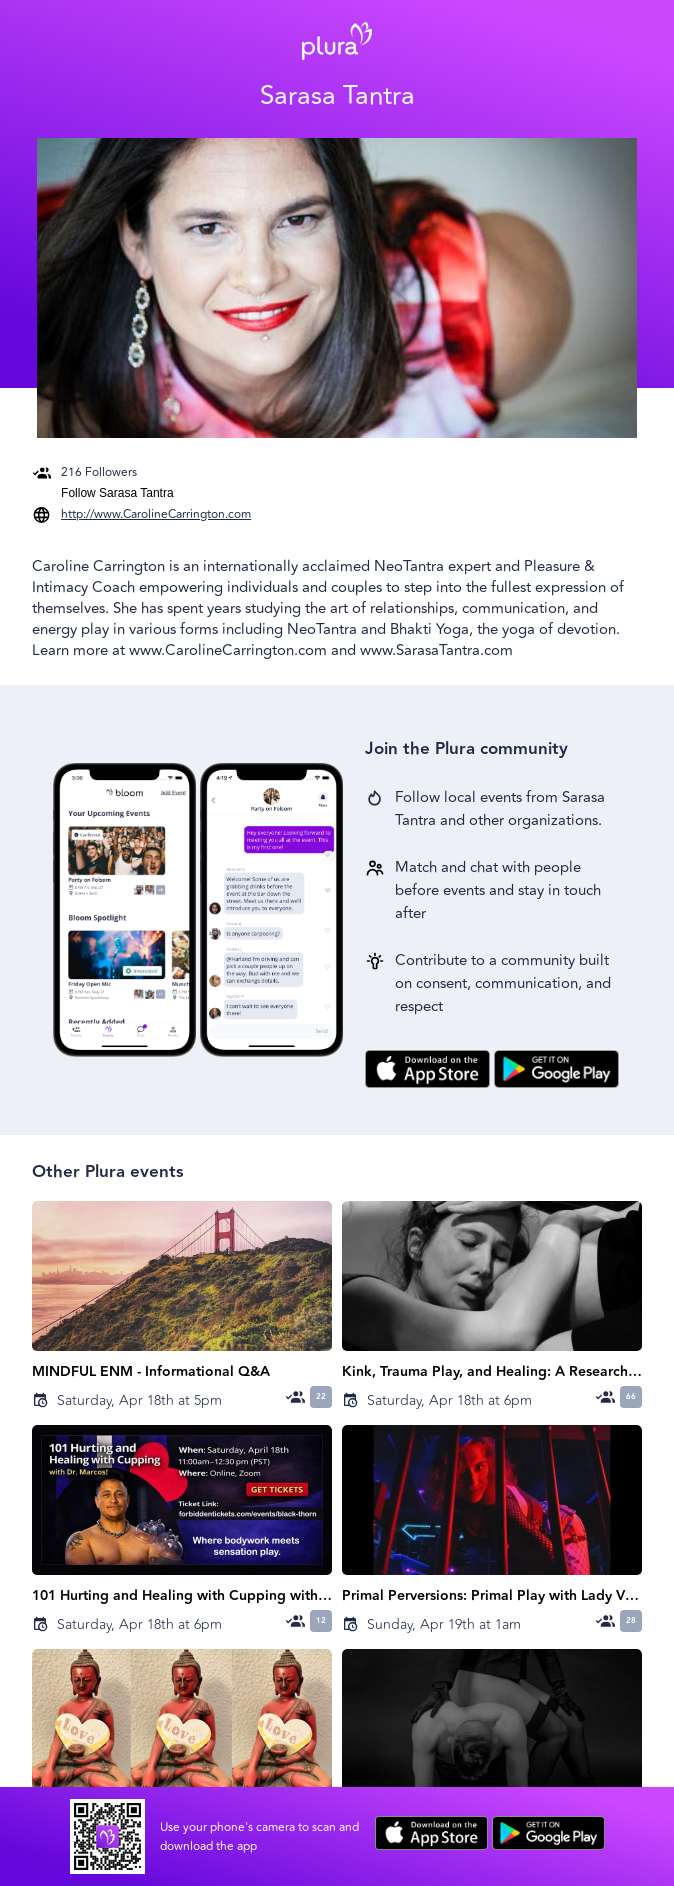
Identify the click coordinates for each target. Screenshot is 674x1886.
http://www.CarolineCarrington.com (156, 514)
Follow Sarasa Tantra (117, 493)
